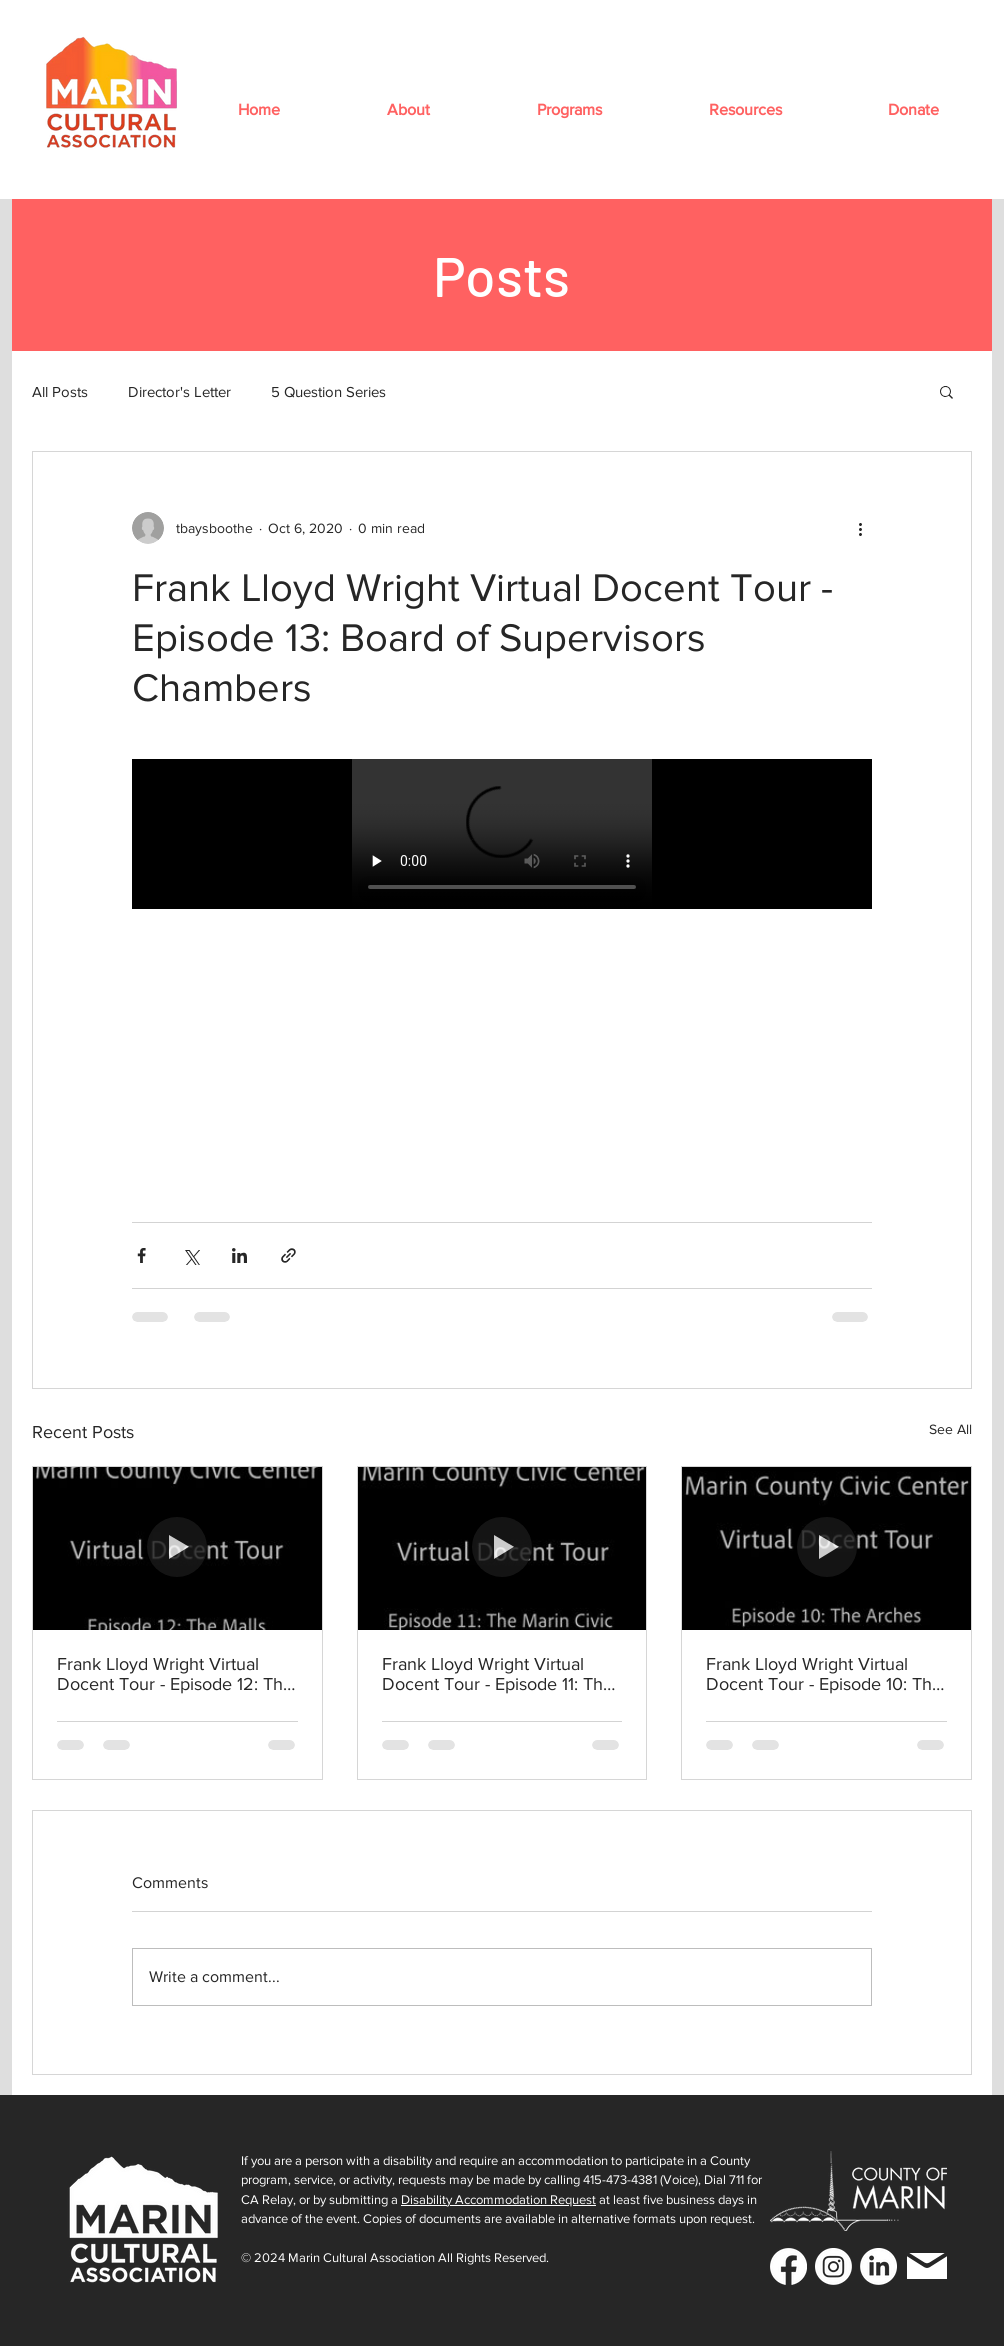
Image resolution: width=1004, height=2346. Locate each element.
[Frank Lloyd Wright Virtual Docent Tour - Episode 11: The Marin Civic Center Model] (502, 1548)
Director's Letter (179, 391)
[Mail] (927, 2266)
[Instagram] (833, 2266)
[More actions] (860, 528)
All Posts (60, 391)
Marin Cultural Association (361, 2257)
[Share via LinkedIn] (239, 1255)
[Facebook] (788, 2266)
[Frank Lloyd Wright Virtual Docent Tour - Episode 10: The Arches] (826, 1548)
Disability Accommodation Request (498, 2199)
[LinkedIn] (878, 2266)
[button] (408, 109)
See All (950, 1429)
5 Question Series (328, 391)
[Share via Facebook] (141, 1255)
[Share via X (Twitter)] (190, 1255)
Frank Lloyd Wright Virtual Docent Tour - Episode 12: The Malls (175, 1674)
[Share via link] (288, 1255)
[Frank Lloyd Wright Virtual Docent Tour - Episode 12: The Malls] (177, 1548)
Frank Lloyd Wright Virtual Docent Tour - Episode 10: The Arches (824, 1674)
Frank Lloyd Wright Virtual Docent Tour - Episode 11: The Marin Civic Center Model (497, 1674)
